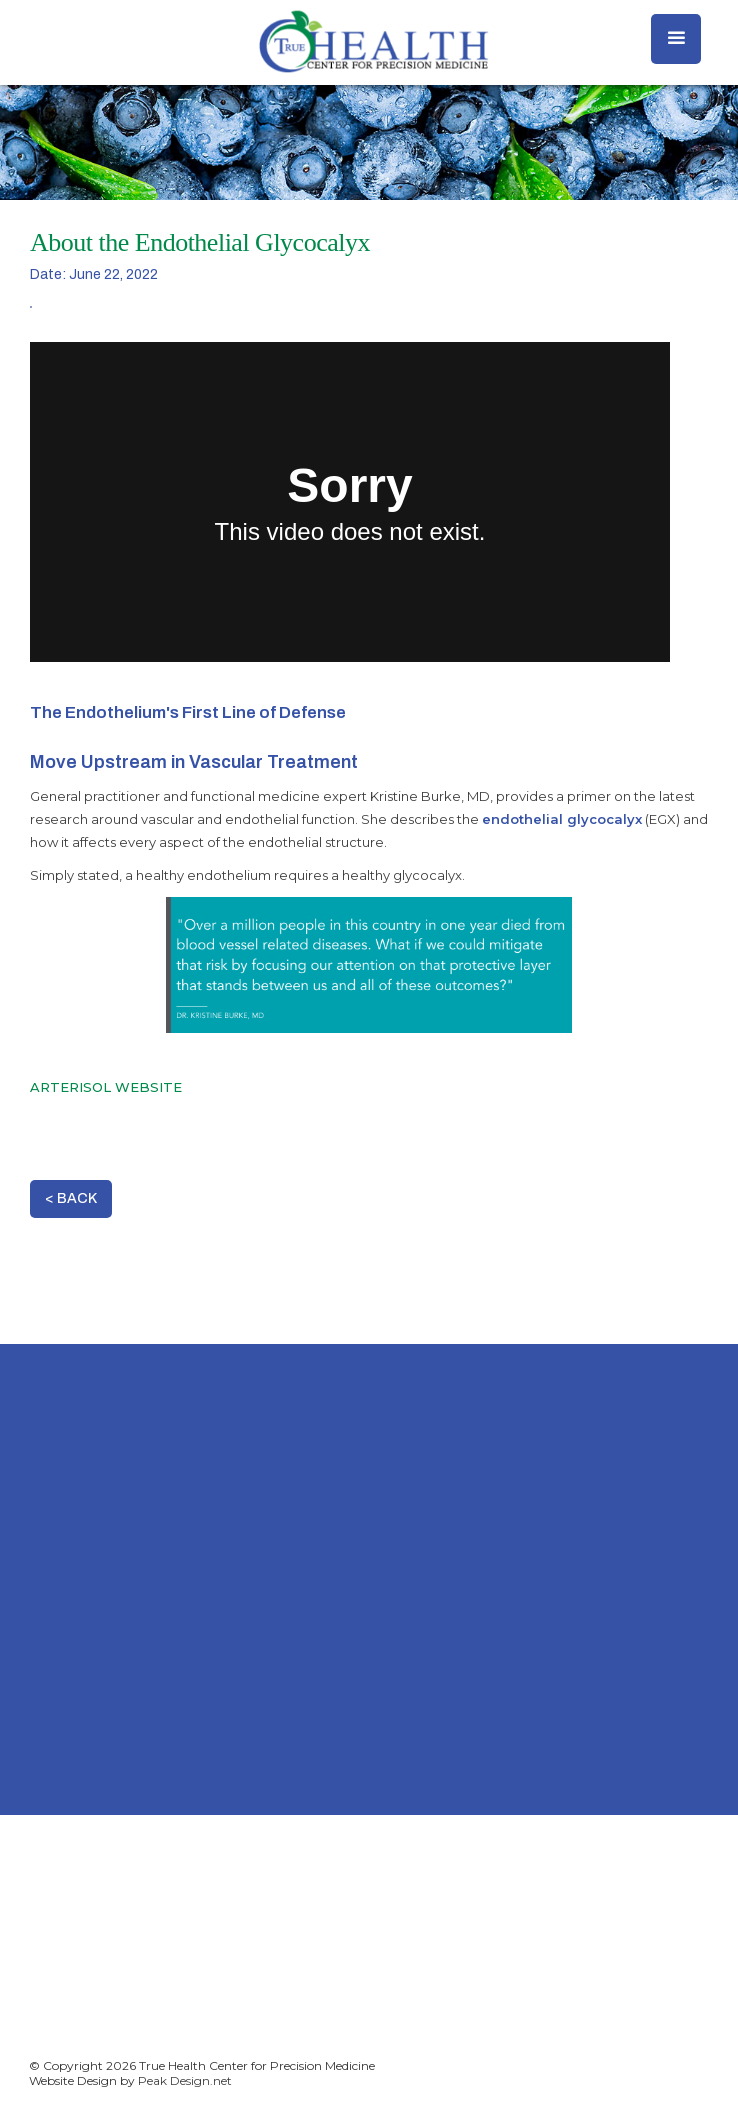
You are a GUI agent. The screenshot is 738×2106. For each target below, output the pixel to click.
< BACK (71, 1198)
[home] (369, 42)
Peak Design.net (185, 2080)
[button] (676, 39)
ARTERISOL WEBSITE (106, 1087)
